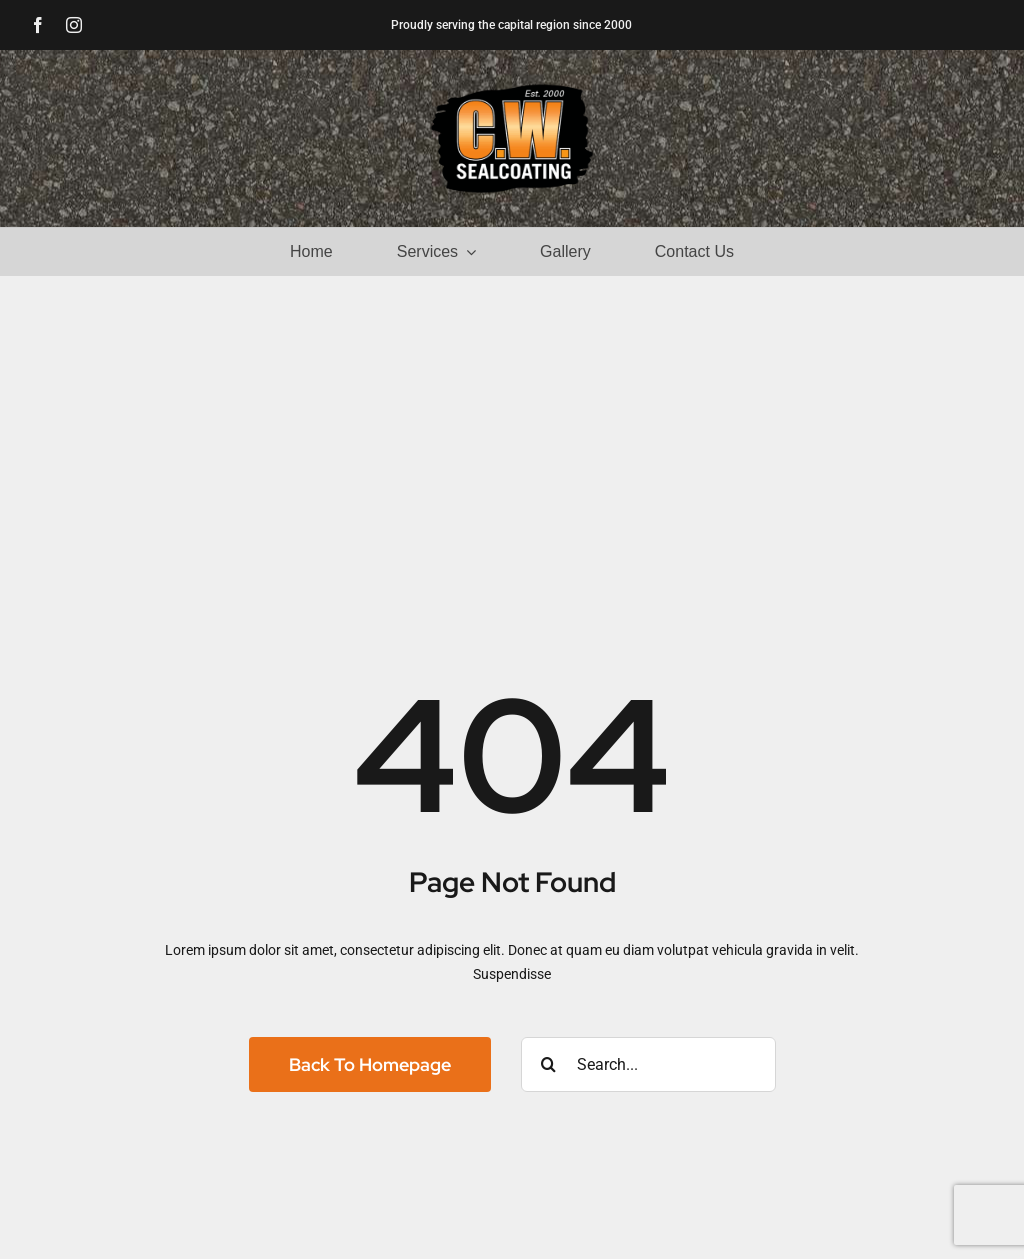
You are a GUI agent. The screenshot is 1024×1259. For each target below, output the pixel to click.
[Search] (548, 1064)
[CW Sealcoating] (512, 89)
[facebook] (38, 25)
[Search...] (648, 1064)
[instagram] (74, 25)
